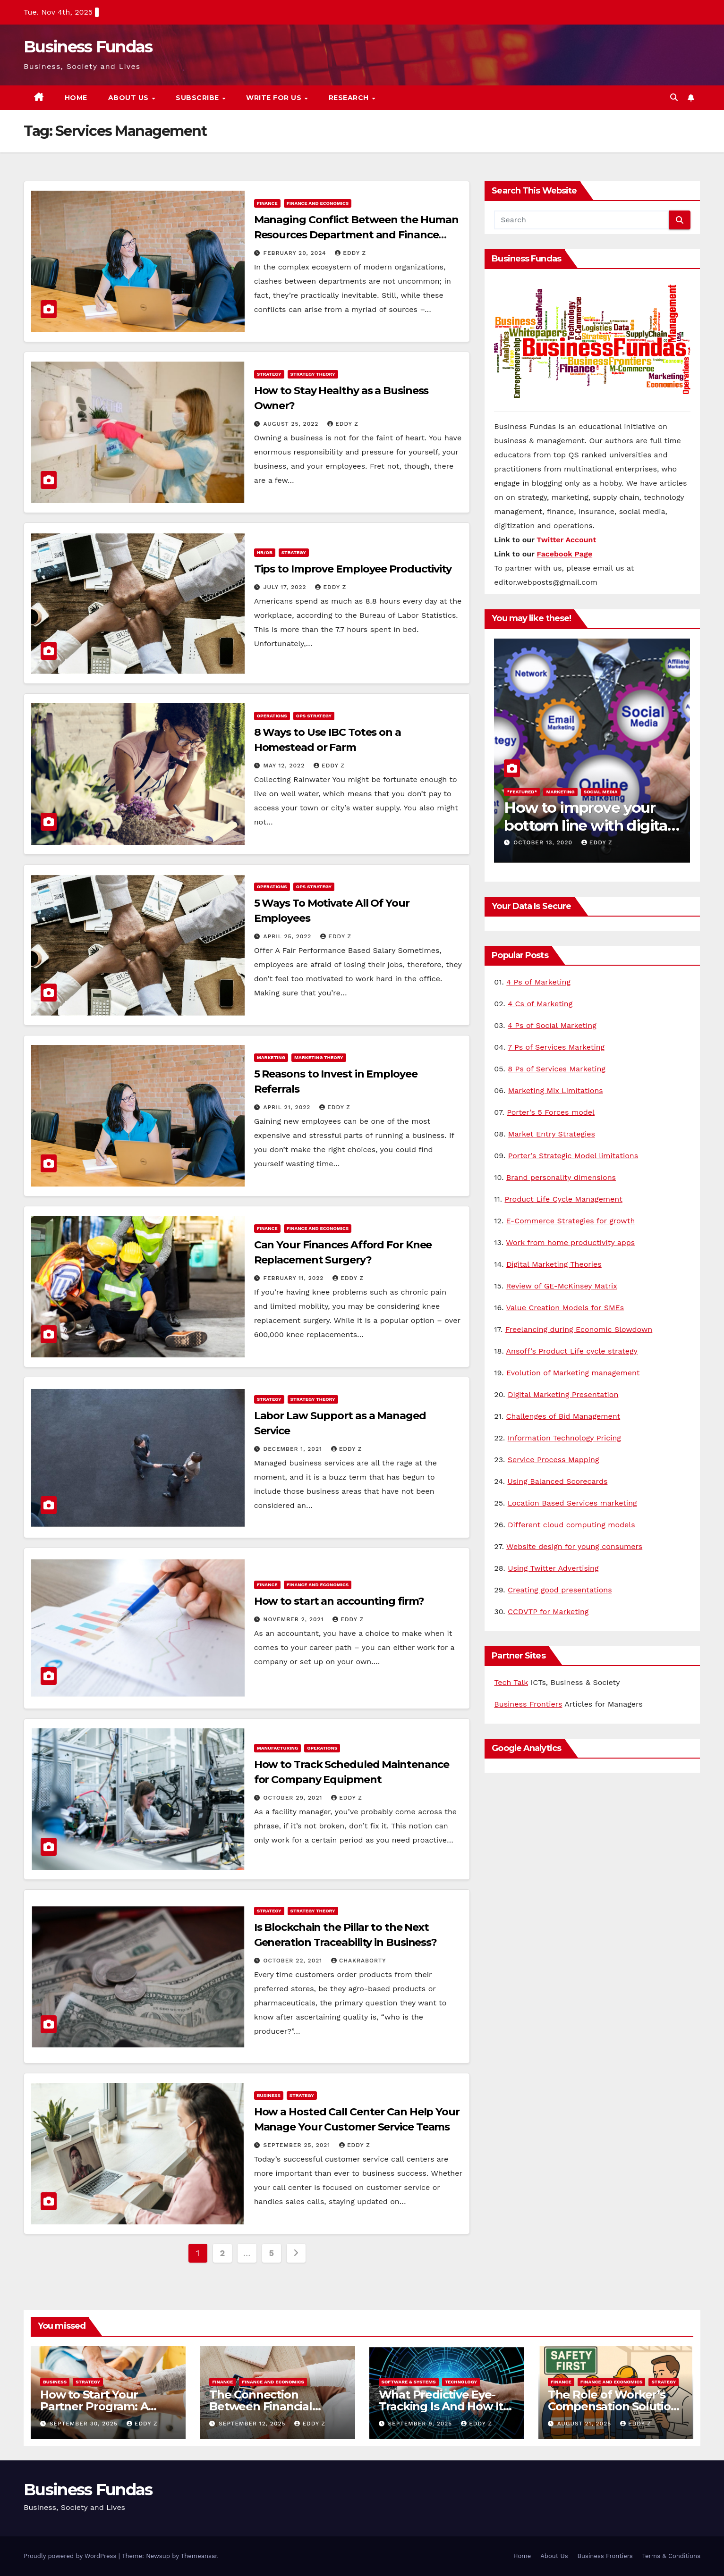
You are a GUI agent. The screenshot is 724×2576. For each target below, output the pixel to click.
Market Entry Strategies (551, 1133)
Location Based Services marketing (572, 1502)
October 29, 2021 (294, 1797)
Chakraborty (358, 1960)
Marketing (271, 1057)
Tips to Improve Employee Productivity (352, 569)
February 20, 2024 (296, 253)
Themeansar (199, 2555)
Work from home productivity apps (570, 1242)
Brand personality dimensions (561, 1177)
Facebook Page (565, 553)
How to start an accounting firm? (339, 1601)
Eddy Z (350, 253)
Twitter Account (566, 539)
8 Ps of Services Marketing (556, 1068)
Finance (267, 203)
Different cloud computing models (571, 1524)
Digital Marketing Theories (554, 1264)
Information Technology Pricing (564, 1437)
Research (350, 97)
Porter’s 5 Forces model (551, 1112)
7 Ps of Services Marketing (556, 1047)
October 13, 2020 (544, 842)
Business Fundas (88, 47)
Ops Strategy (314, 715)
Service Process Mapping (553, 1459)
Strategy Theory (312, 374)
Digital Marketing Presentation (563, 1394)
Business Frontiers (528, 1704)
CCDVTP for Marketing (548, 1611)
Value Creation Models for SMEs (565, 1307)
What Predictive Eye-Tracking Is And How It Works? (441, 2406)
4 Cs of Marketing (540, 1003)
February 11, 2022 (295, 1278)
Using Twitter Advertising (553, 1568)
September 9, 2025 (421, 2423)
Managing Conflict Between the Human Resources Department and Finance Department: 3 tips (356, 234)
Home (76, 97)
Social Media (601, 791)
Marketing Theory (318, 1057)
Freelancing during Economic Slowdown (579, 1329)
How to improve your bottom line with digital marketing (588, 825)
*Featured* (522, 791)
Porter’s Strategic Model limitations (573, 1155)
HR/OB (265, 552)
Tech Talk (511, 1682)
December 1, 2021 (294, 1449)
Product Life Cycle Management (563, 1199)
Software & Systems (409, 2381)
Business (269, 2095)
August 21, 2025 (585, 2423)
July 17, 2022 (286, 587)
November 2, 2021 (295, 1619)
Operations (272, 715)
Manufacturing (277, 1748)
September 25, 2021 (298, 2145)
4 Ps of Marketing (538, 981)
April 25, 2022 (289, 936)
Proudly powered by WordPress (71, 2555)
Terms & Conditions (671, 2555)
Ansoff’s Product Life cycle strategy (572, 1351)
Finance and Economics (318, 203)
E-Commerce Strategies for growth (570, 1220)
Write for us (275, 97)
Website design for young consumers (574, 1546)
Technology (461, 2381)
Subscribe (198, 97)
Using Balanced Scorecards (558, 1481)
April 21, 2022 (288, 1107)
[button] (674, 97)
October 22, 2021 (294, 1960)
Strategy (269, 374)
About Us (129, 97)
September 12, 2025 (253, 2423)
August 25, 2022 (292, 424)
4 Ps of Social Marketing (552, 1025)
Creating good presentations (560, 1589)
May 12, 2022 (285, 765)
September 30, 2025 (85, 2423)
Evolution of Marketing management (573, 1372)
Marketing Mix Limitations (555, 1090)
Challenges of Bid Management (563, 1416)
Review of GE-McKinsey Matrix (561, 1285)
